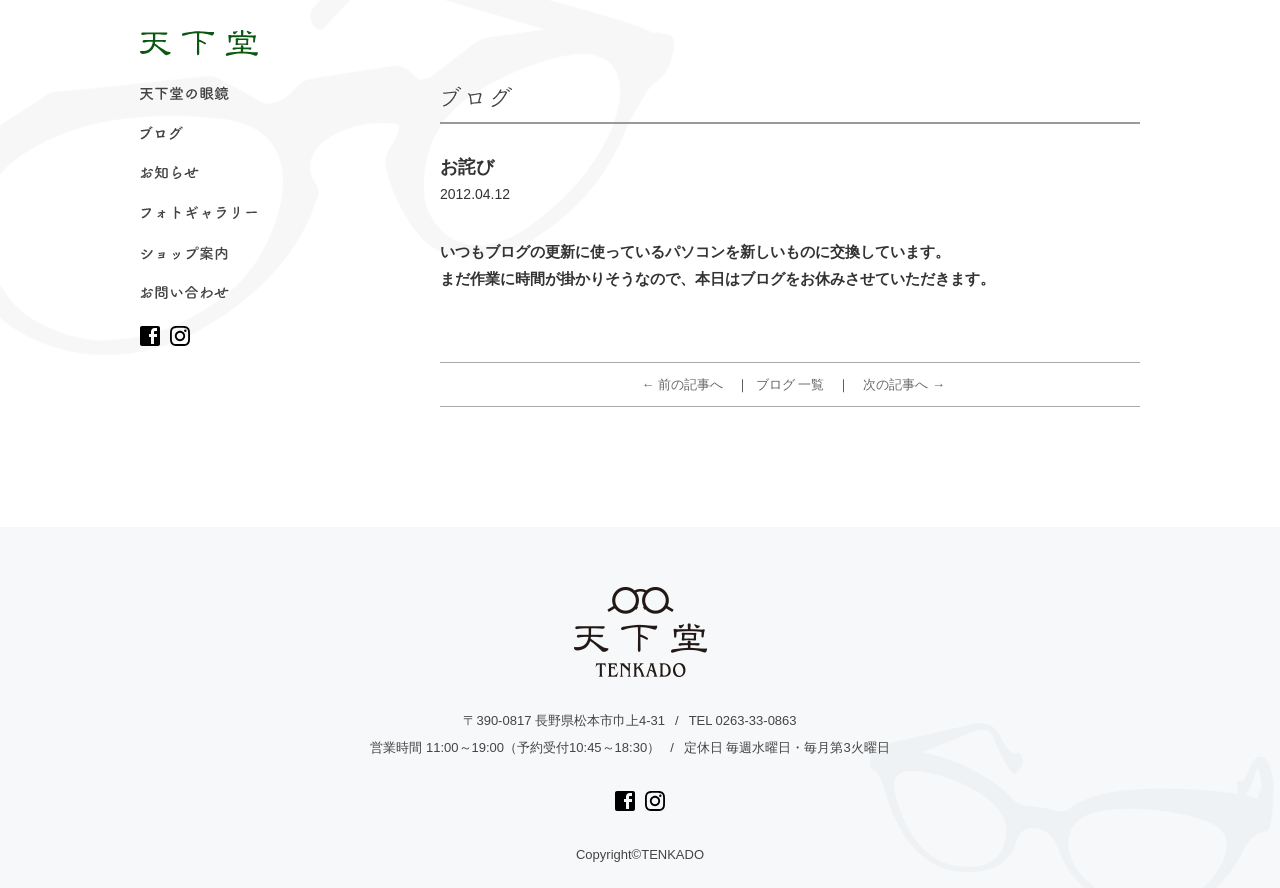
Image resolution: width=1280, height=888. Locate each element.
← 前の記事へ (683, 384)
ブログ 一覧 (790, 384)
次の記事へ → (904, 384)
